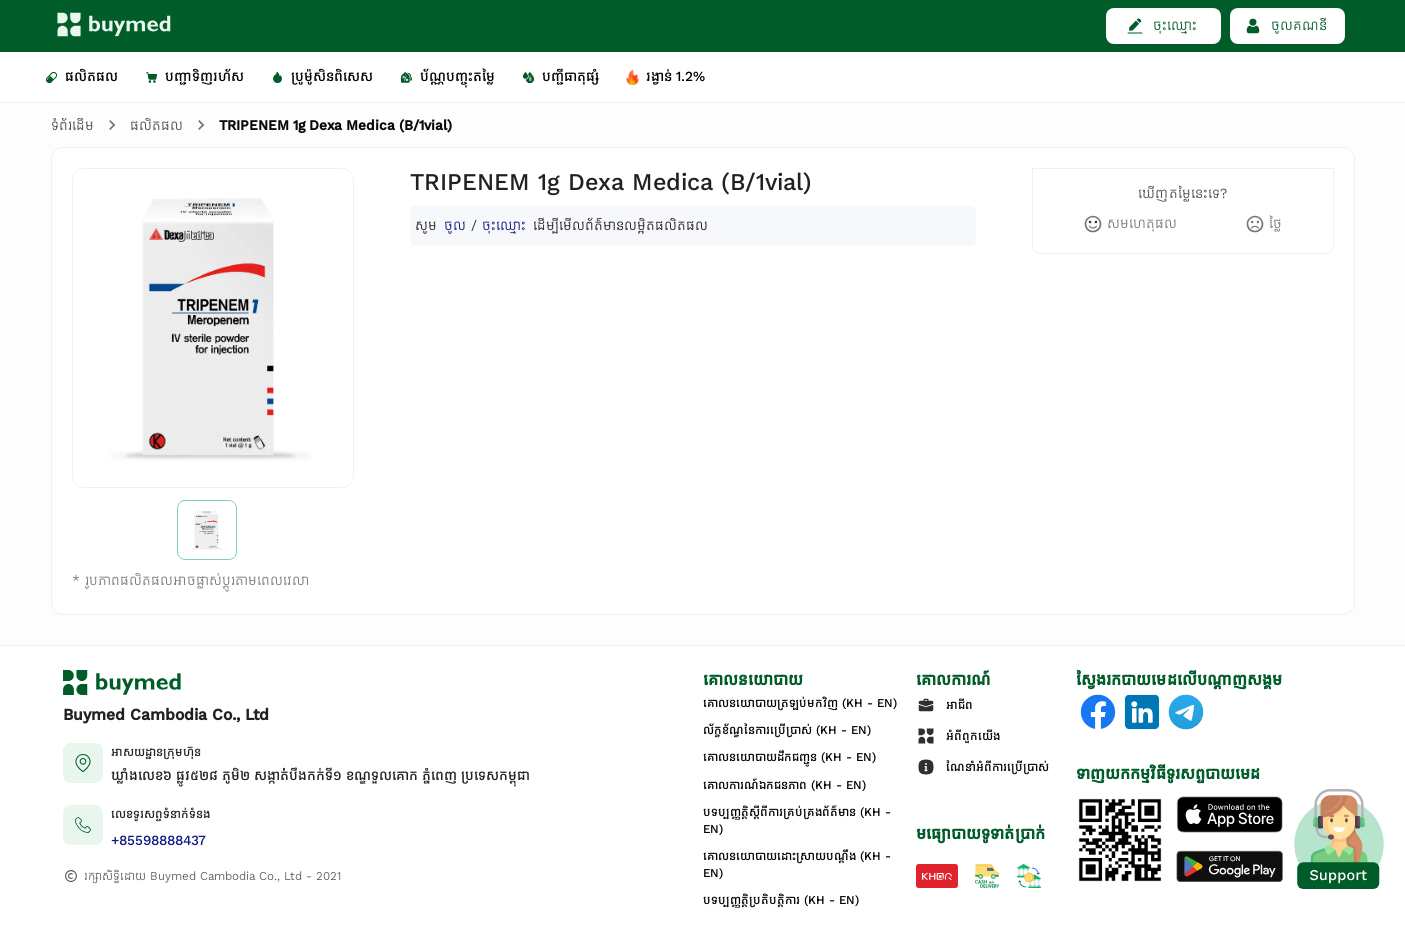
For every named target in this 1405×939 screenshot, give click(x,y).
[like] (1130, 224)
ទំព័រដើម (72, 125)
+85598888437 (158, 840)
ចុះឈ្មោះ (504, 225)
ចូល (455, 225)
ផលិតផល (156, 125)
